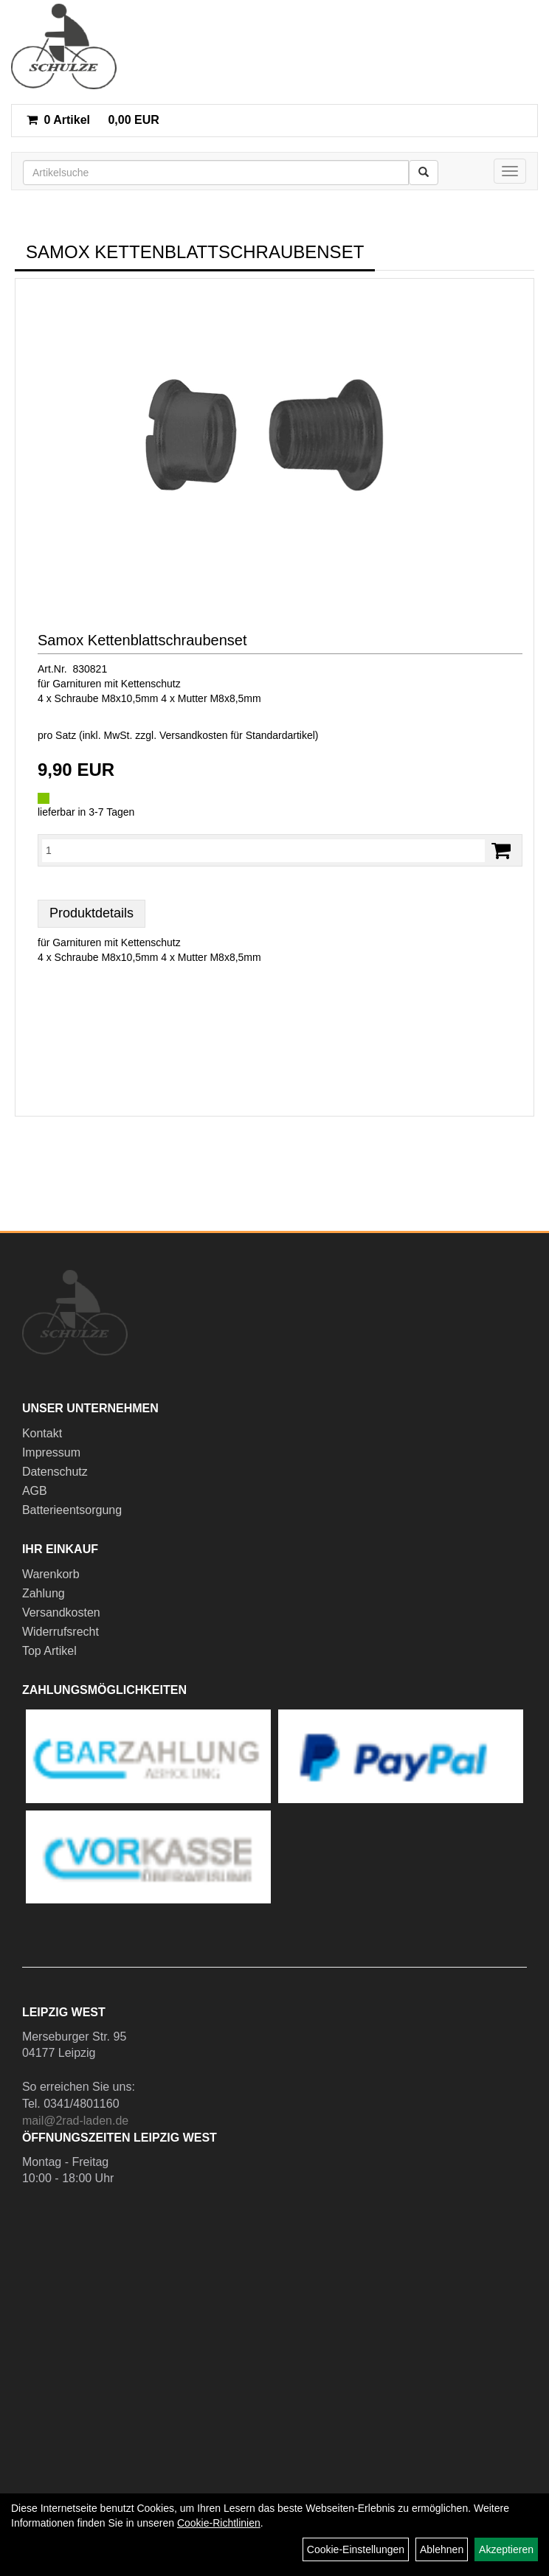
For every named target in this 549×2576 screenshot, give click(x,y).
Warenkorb (51, 1574)
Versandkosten (61, 1612)
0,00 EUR (93, 120)
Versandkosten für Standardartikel (237, 735)
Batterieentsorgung (72, 1510)
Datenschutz (55, 1471)
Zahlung (43, 1593)
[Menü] (510, 171)
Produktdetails (91, 913)
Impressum (51, 1452)
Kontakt (42, 1433)
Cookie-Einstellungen (355, 2549)
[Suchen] (423, 172)
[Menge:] (263, 850)
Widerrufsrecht (60, 1631)
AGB (34, 1491)
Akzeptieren (506, 2549)
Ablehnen (441, 2549)
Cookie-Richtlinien (218, 2523)
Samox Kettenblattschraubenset (142, 640)
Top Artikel (49, 1651)
